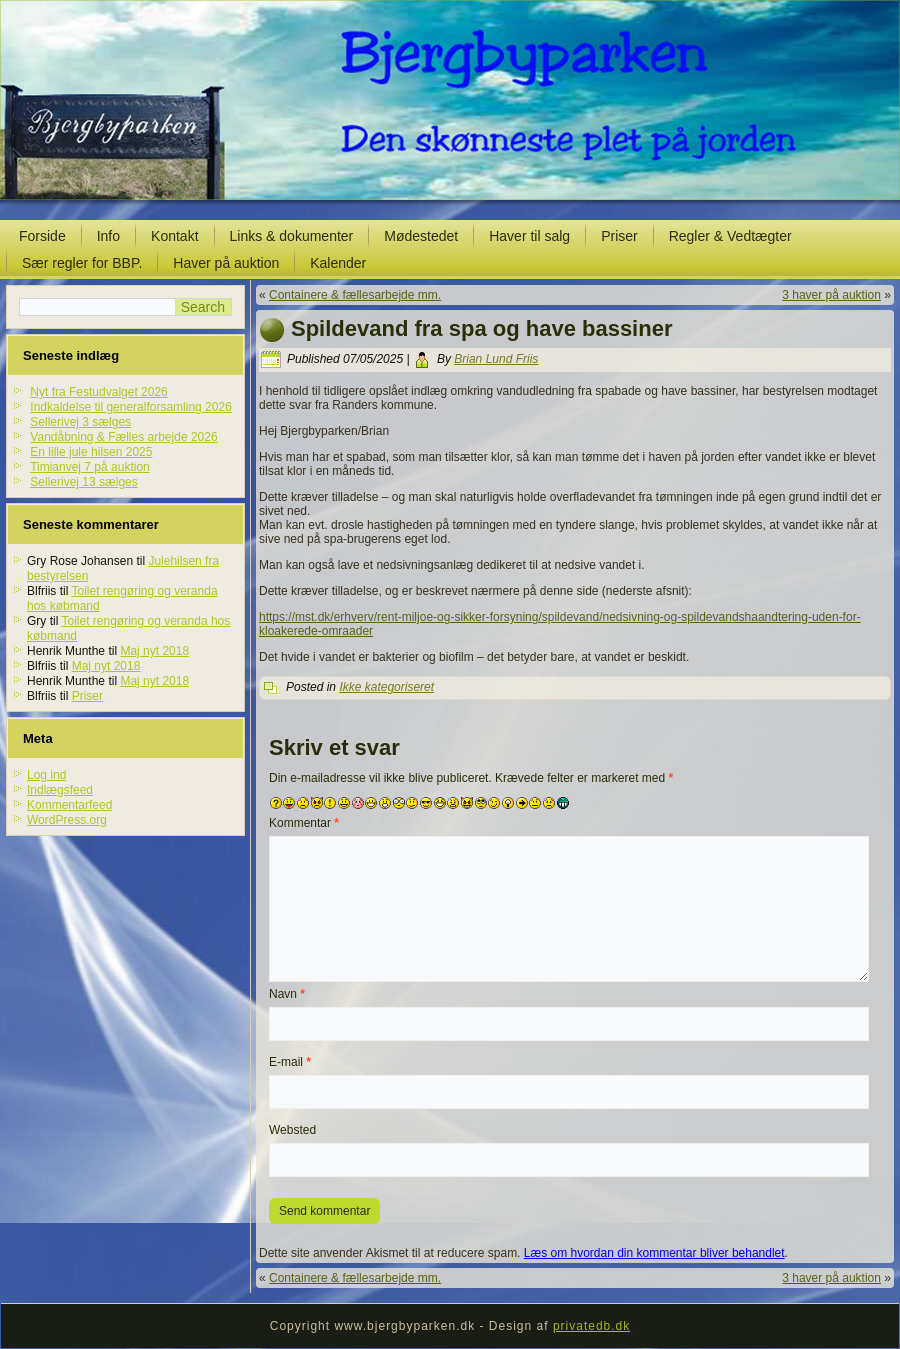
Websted (292, 1130)
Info (108, 236)
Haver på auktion (226, 263)
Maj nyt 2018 (154, 651)
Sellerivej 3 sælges (80, 422)
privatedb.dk (591, 1326)
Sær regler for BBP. (82, 263)
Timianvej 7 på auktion (90, 467)
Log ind (46, 775)
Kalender (338, 263)
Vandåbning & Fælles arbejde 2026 (123, 437)
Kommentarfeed (69, 805)
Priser (619, 236)
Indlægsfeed (60, 790)
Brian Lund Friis (496, 359)
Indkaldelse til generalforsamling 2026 (130, 407)
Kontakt (174, 236)
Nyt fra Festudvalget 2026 (98, 392)
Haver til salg (529, 236)
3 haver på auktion (831, 295)
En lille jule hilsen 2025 (91, 452)
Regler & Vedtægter (730, 236)
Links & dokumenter (292, 236)
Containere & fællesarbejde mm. (355, 295)
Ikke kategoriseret (386, 687)
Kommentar (304, 823)
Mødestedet (421, 236)
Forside (42, 236)
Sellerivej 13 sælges (83, 482)
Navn (287, 994)
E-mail (290, 1062)
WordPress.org (67, 820)
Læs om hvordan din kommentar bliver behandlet (654, 1253)
